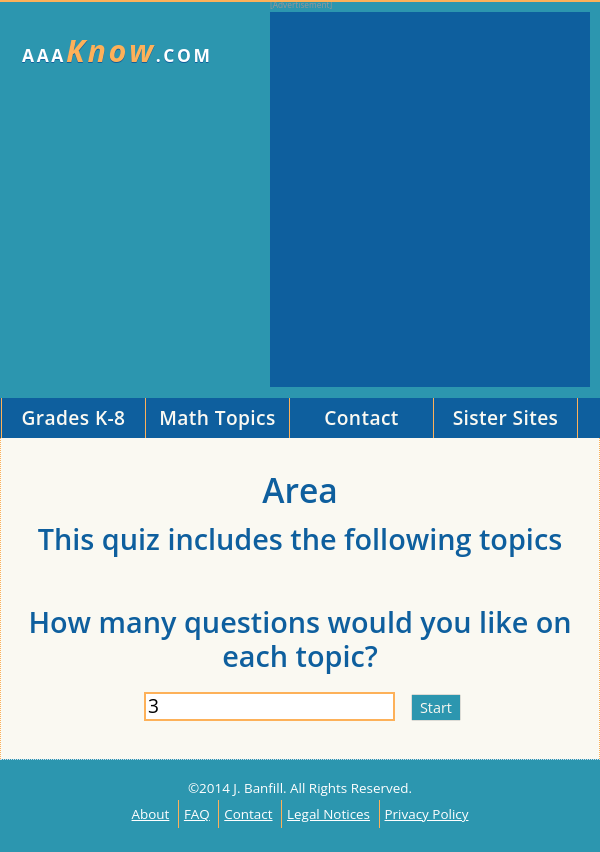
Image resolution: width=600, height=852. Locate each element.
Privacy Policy (427, 814)
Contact (248, 814)
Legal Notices (328, 814)
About (151, 814)
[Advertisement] (187, 199)
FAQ (197, 814)
